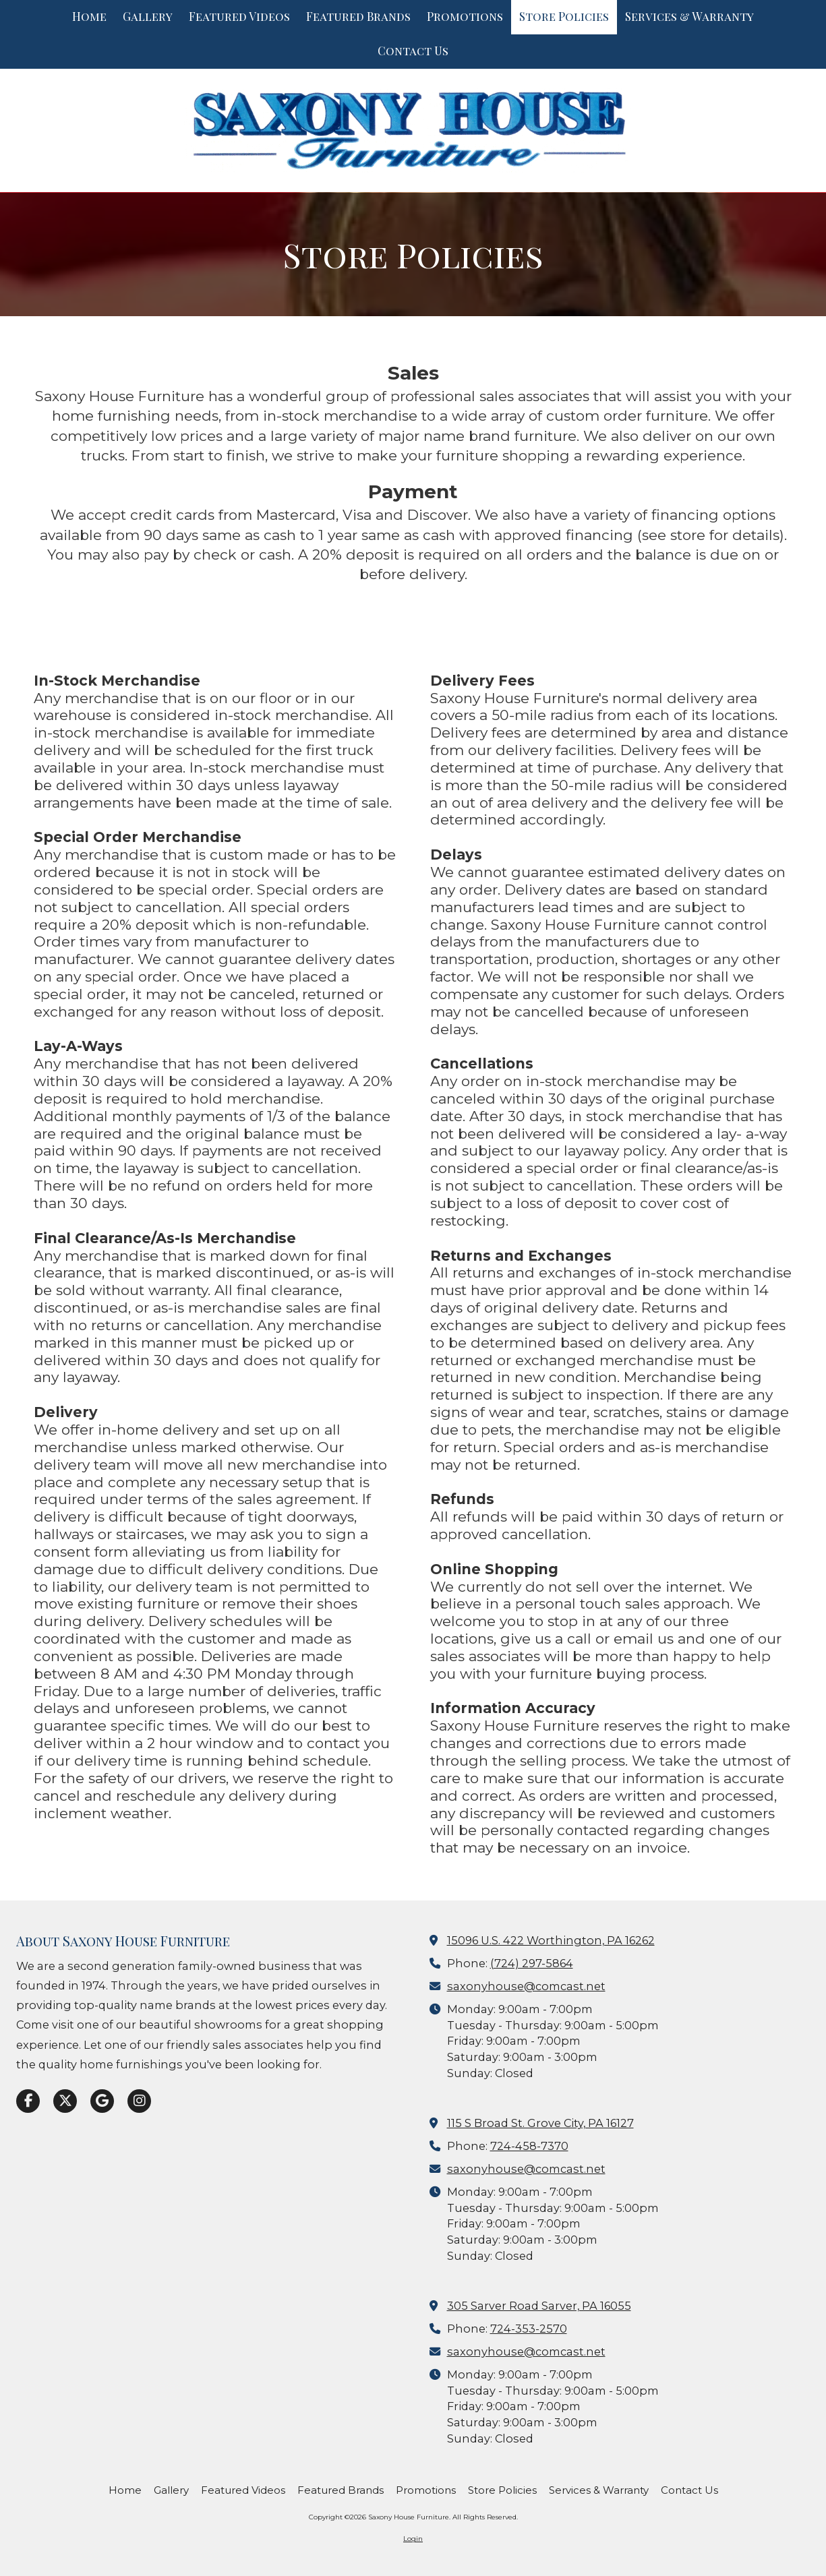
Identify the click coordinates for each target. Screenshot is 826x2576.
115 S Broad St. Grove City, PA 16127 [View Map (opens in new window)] (540, 2123)
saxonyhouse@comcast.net (526, 1986)
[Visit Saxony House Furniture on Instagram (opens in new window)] (139, 2101)
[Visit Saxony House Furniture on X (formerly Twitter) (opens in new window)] (65, 2101)
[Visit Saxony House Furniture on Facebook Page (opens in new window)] (28, 2101)
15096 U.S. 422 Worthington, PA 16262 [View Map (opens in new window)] (551, 1940)
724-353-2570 (528, 2328)
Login (413, 2538)
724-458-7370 (529, 2146)
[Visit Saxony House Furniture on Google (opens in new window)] (102, 2101)
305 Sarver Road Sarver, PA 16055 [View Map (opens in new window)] (539, 2305)
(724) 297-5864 (531, 1963)
